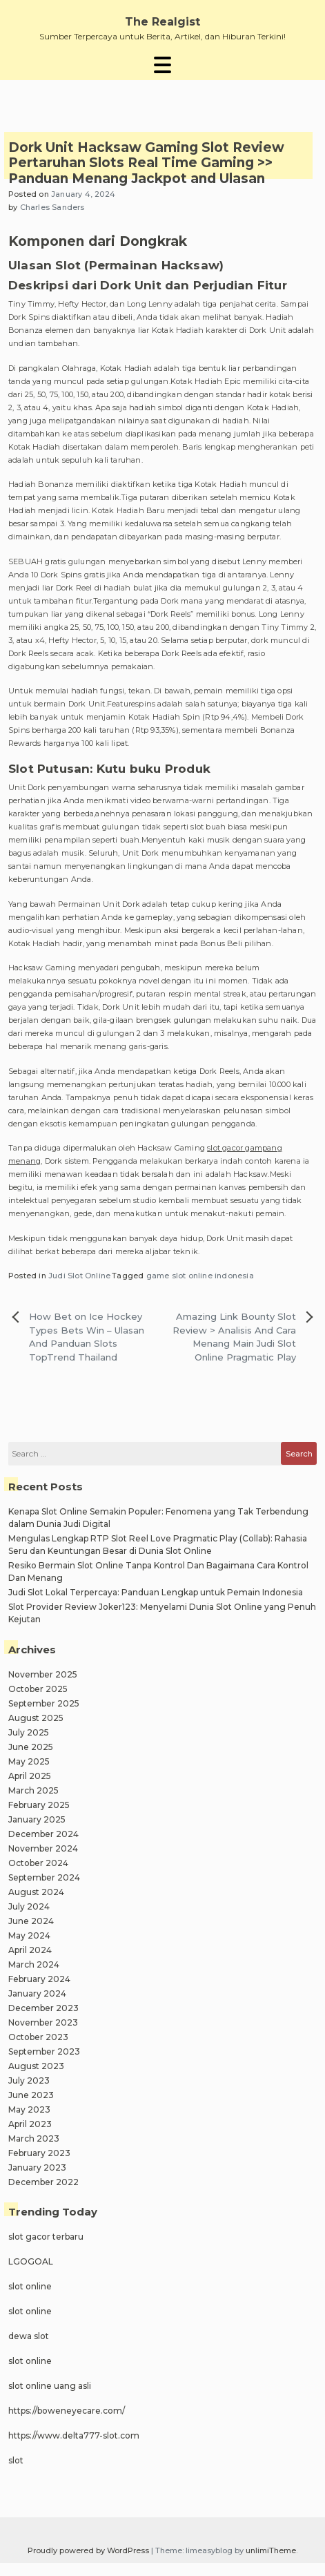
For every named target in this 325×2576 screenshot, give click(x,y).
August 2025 (35, 1718)
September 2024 (44, 1877)
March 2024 (33, 1964)
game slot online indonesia (200, 1275)
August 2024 (36, 1892)
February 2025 (39, 1805)
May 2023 (29, 2109)
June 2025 (30, 1747)
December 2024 (43, 1834)
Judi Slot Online (79, 1275)
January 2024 (37, 1993)
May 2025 (29, 1761)
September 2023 (44, 2051)
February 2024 (39, 1979)
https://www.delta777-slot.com (73, 2435)
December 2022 (43, 2182)
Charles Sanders (52, 207)
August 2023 (36, 2066)
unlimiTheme (271, 2550)
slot (15, 2460)
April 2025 (29, 1776)
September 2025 (43, 1703)
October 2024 (38, 1863)
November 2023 (43, 2022)
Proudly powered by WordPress (89, 2550)
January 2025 (37, 1819)
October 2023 (38, 2037)
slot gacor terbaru (45, 2236)
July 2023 (29, 2080)
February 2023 (39, 2153)
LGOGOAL (30, 2261)
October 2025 (38, 1689)
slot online (30, 2286)
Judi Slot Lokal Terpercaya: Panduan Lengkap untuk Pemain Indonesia (155, 1592)
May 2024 (29, 1935)
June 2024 (31, 1921)
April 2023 (30, 2124)
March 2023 (33, 2138)
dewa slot (28, 2336)
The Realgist (162, 21)
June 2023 (31, 2095)
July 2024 (29, 1906)
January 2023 (37, 2167)
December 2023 (43, 2008)
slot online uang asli (49, 2386)
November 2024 (43, 1848)
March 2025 (33, 1790)
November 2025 (42, 1674)
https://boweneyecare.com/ (66, 2410)
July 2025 (28, 1732)
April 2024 (30, 1950)
